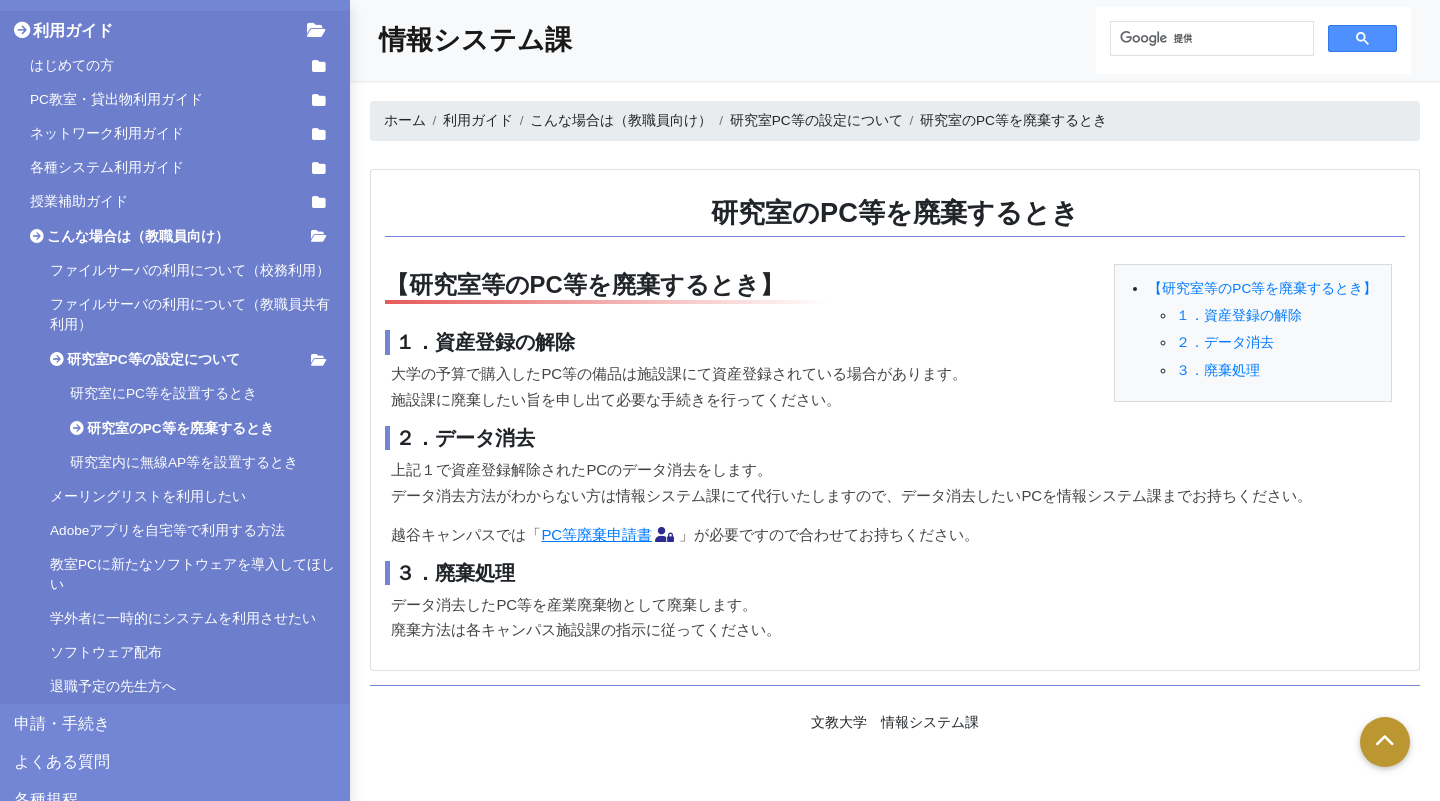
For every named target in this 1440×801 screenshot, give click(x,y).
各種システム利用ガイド (107, 167)
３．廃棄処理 (1218, 370)
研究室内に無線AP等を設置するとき (184, 462)
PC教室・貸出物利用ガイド (116, 99)
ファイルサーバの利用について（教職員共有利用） (190, 314)
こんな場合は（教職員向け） (138, 236)
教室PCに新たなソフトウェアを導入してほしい (192, 574)
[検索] (1210, 39)
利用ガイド (73, 30)
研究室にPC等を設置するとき (163, 393)
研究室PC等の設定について (153, 359)
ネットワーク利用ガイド (107, 133)
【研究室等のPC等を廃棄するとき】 (1262, 288)
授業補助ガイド (79, 201)
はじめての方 (72, 65)
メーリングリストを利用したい (148, 496)
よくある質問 (62, 761)
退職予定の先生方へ (113, 686)
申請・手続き (62, 723)
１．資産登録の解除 (1239, 315)
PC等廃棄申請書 (596, 534)
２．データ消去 (1225, 342)
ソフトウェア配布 (106, 652)
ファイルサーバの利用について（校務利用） (190, 270)
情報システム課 (475, 39)
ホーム (405, 120)
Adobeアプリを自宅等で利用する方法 (167, 530)
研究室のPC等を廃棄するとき (180, 428)
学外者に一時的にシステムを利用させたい (183, 618)
